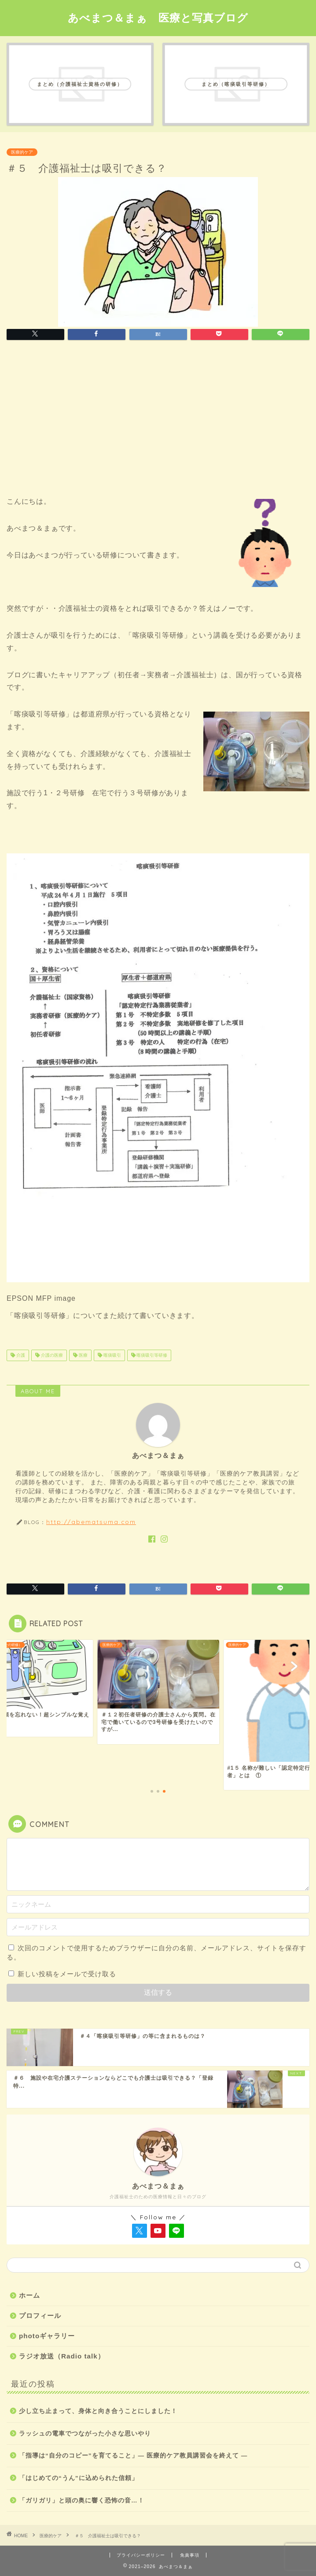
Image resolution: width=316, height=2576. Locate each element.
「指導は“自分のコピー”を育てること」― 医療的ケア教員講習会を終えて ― (133, 2455)
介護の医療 (51, 1355)
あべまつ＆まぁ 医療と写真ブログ (158, 17)
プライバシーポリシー (141, 2555)
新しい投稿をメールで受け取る (67, 1974)
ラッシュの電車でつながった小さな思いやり (85, 2433)
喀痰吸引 (111, 1355)
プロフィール (40, 2315)
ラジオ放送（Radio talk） (62, 2356)
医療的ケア (22, 152)
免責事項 (189, 2555)
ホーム (29, 2295)
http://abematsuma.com (91, 1521)
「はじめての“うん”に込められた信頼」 (78, 2478)
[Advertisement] (158, 420)
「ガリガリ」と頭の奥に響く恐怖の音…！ (81, 2500)
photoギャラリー (47, 2336)
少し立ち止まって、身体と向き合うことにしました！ (98, 2411)
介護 (20, 1355)
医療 (82, 1355)
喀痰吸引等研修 (152, 1355)
